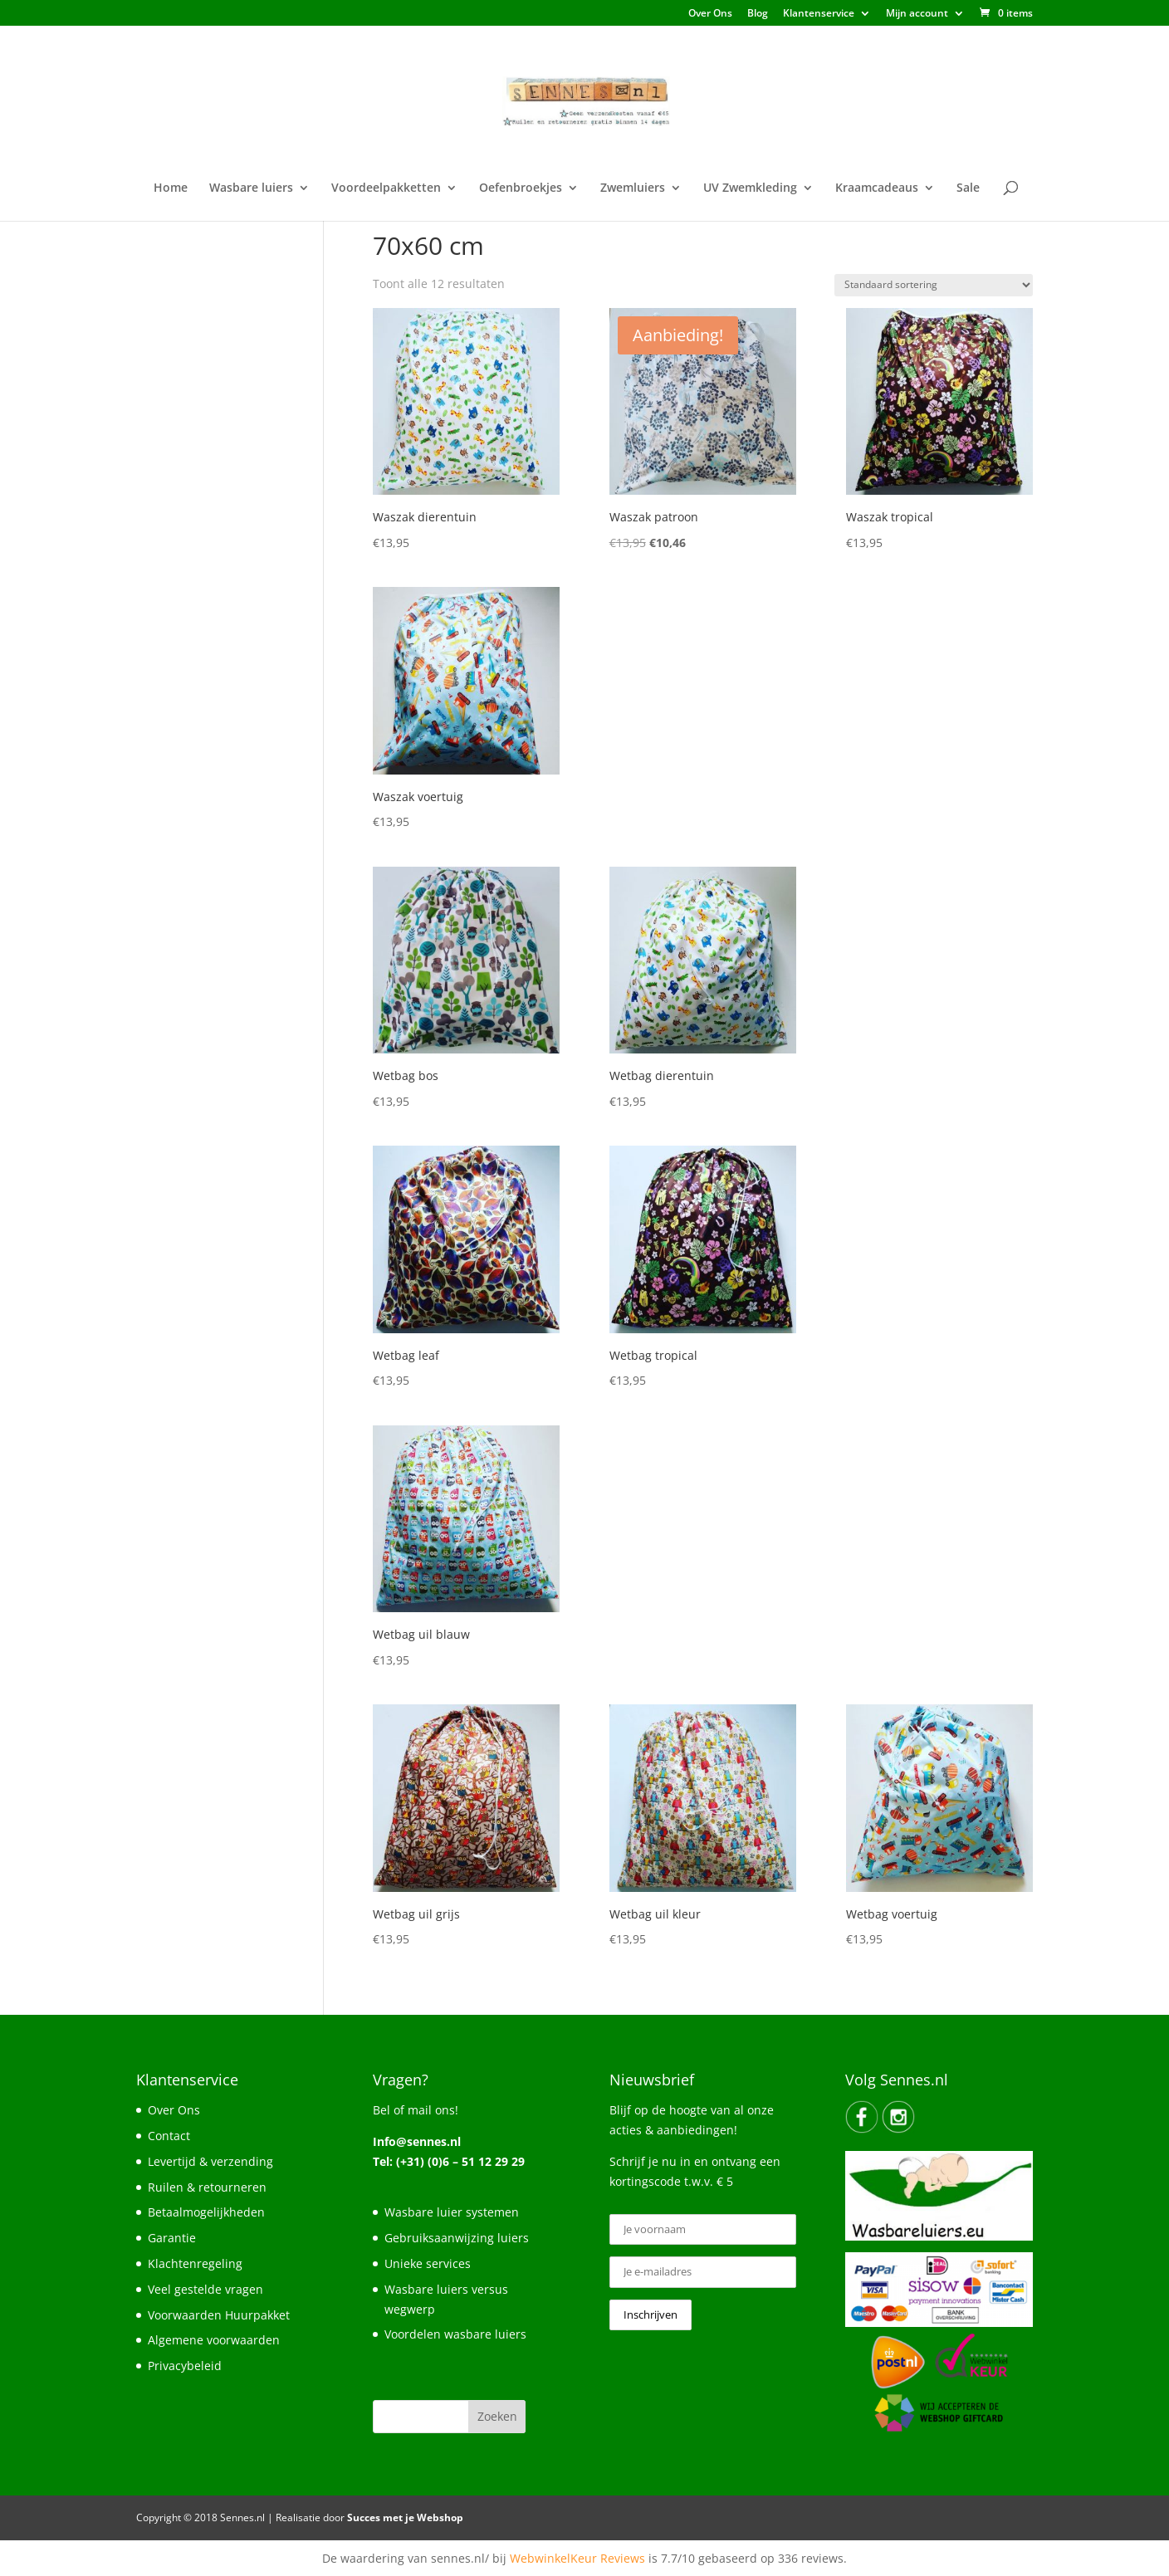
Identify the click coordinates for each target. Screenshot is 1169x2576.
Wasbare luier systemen (451, 2212)
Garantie (172, 2238)
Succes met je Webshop (405, 2517)
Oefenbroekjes (520, 188)
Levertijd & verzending (210, 2161)
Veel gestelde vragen (205, 2289)
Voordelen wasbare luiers (455, 2334)
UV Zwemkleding (750, 188)
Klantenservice (818, 14)
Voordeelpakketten (386, 188)
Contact (169, 2135)
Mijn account (917, 14)
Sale (968, 188)
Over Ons (710, 14)
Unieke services (427, 2263)
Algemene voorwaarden (214, 2340)
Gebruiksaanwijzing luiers (456, 2238)
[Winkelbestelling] (933, 285)
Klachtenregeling (195, 2263)
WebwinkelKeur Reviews (577, 2558)
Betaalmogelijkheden (206, 2212)
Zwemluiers (632, 188)
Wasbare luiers (251, 188)
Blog (757, 14)
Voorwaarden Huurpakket (219, 2315)
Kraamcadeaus (876, 188)
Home (171, 188)
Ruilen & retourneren (207, 2187)
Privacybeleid (185, 2365)
